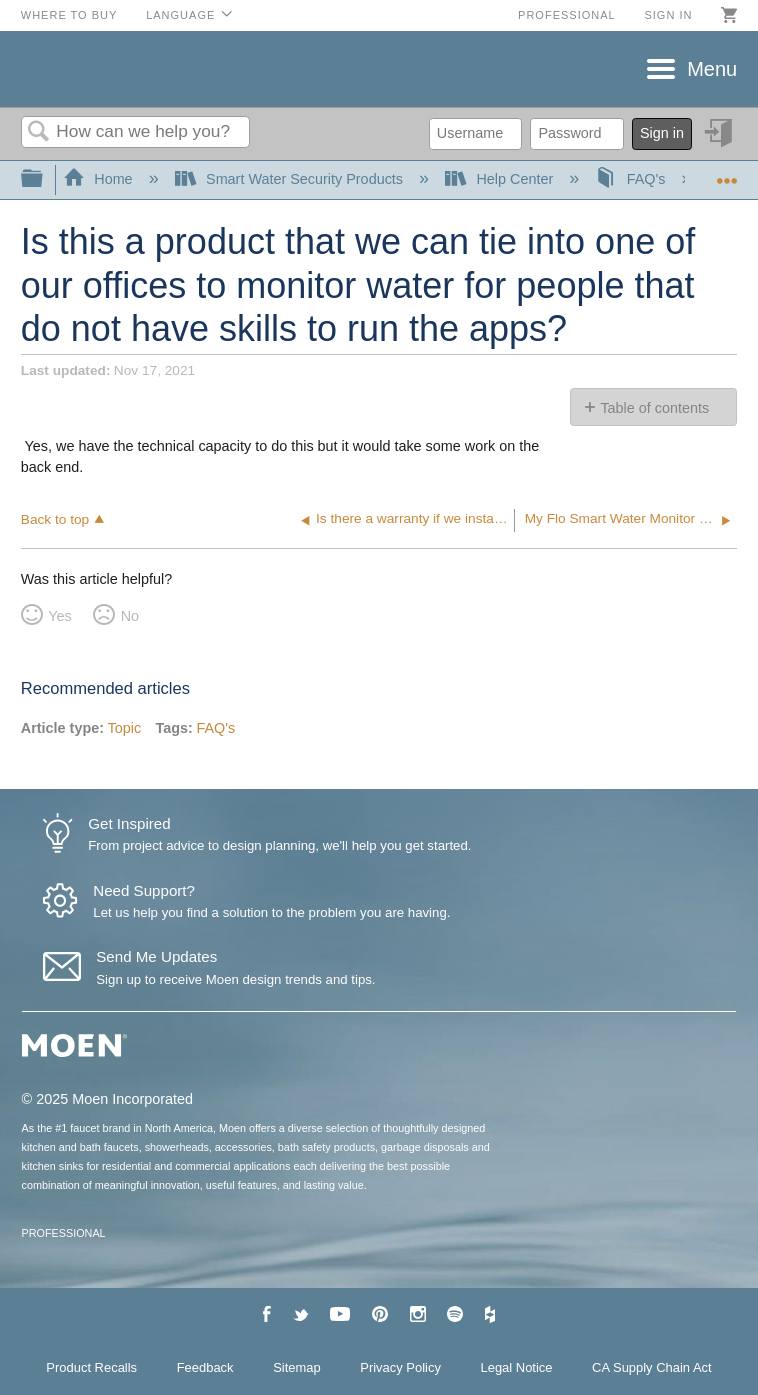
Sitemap (297, 1367)
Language (180, 15)
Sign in (668, 15)
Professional (567, 15)
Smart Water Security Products (291, 179)
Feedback (205, 1367)
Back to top (55, 519)
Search (39, 132)
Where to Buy (69, 15)
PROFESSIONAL (64, 1233)
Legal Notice (517, 1367)
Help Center (501, 179)
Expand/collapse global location (727, 173)
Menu (712, 69)
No (130, 616)
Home (100, 179)
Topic (125, 728)
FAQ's (632, 179)
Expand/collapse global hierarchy (45, 179)
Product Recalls (91, 1367)
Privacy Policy (400, 1367)
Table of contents (654, 408)
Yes (59, 616)
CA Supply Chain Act (652, 1367)
